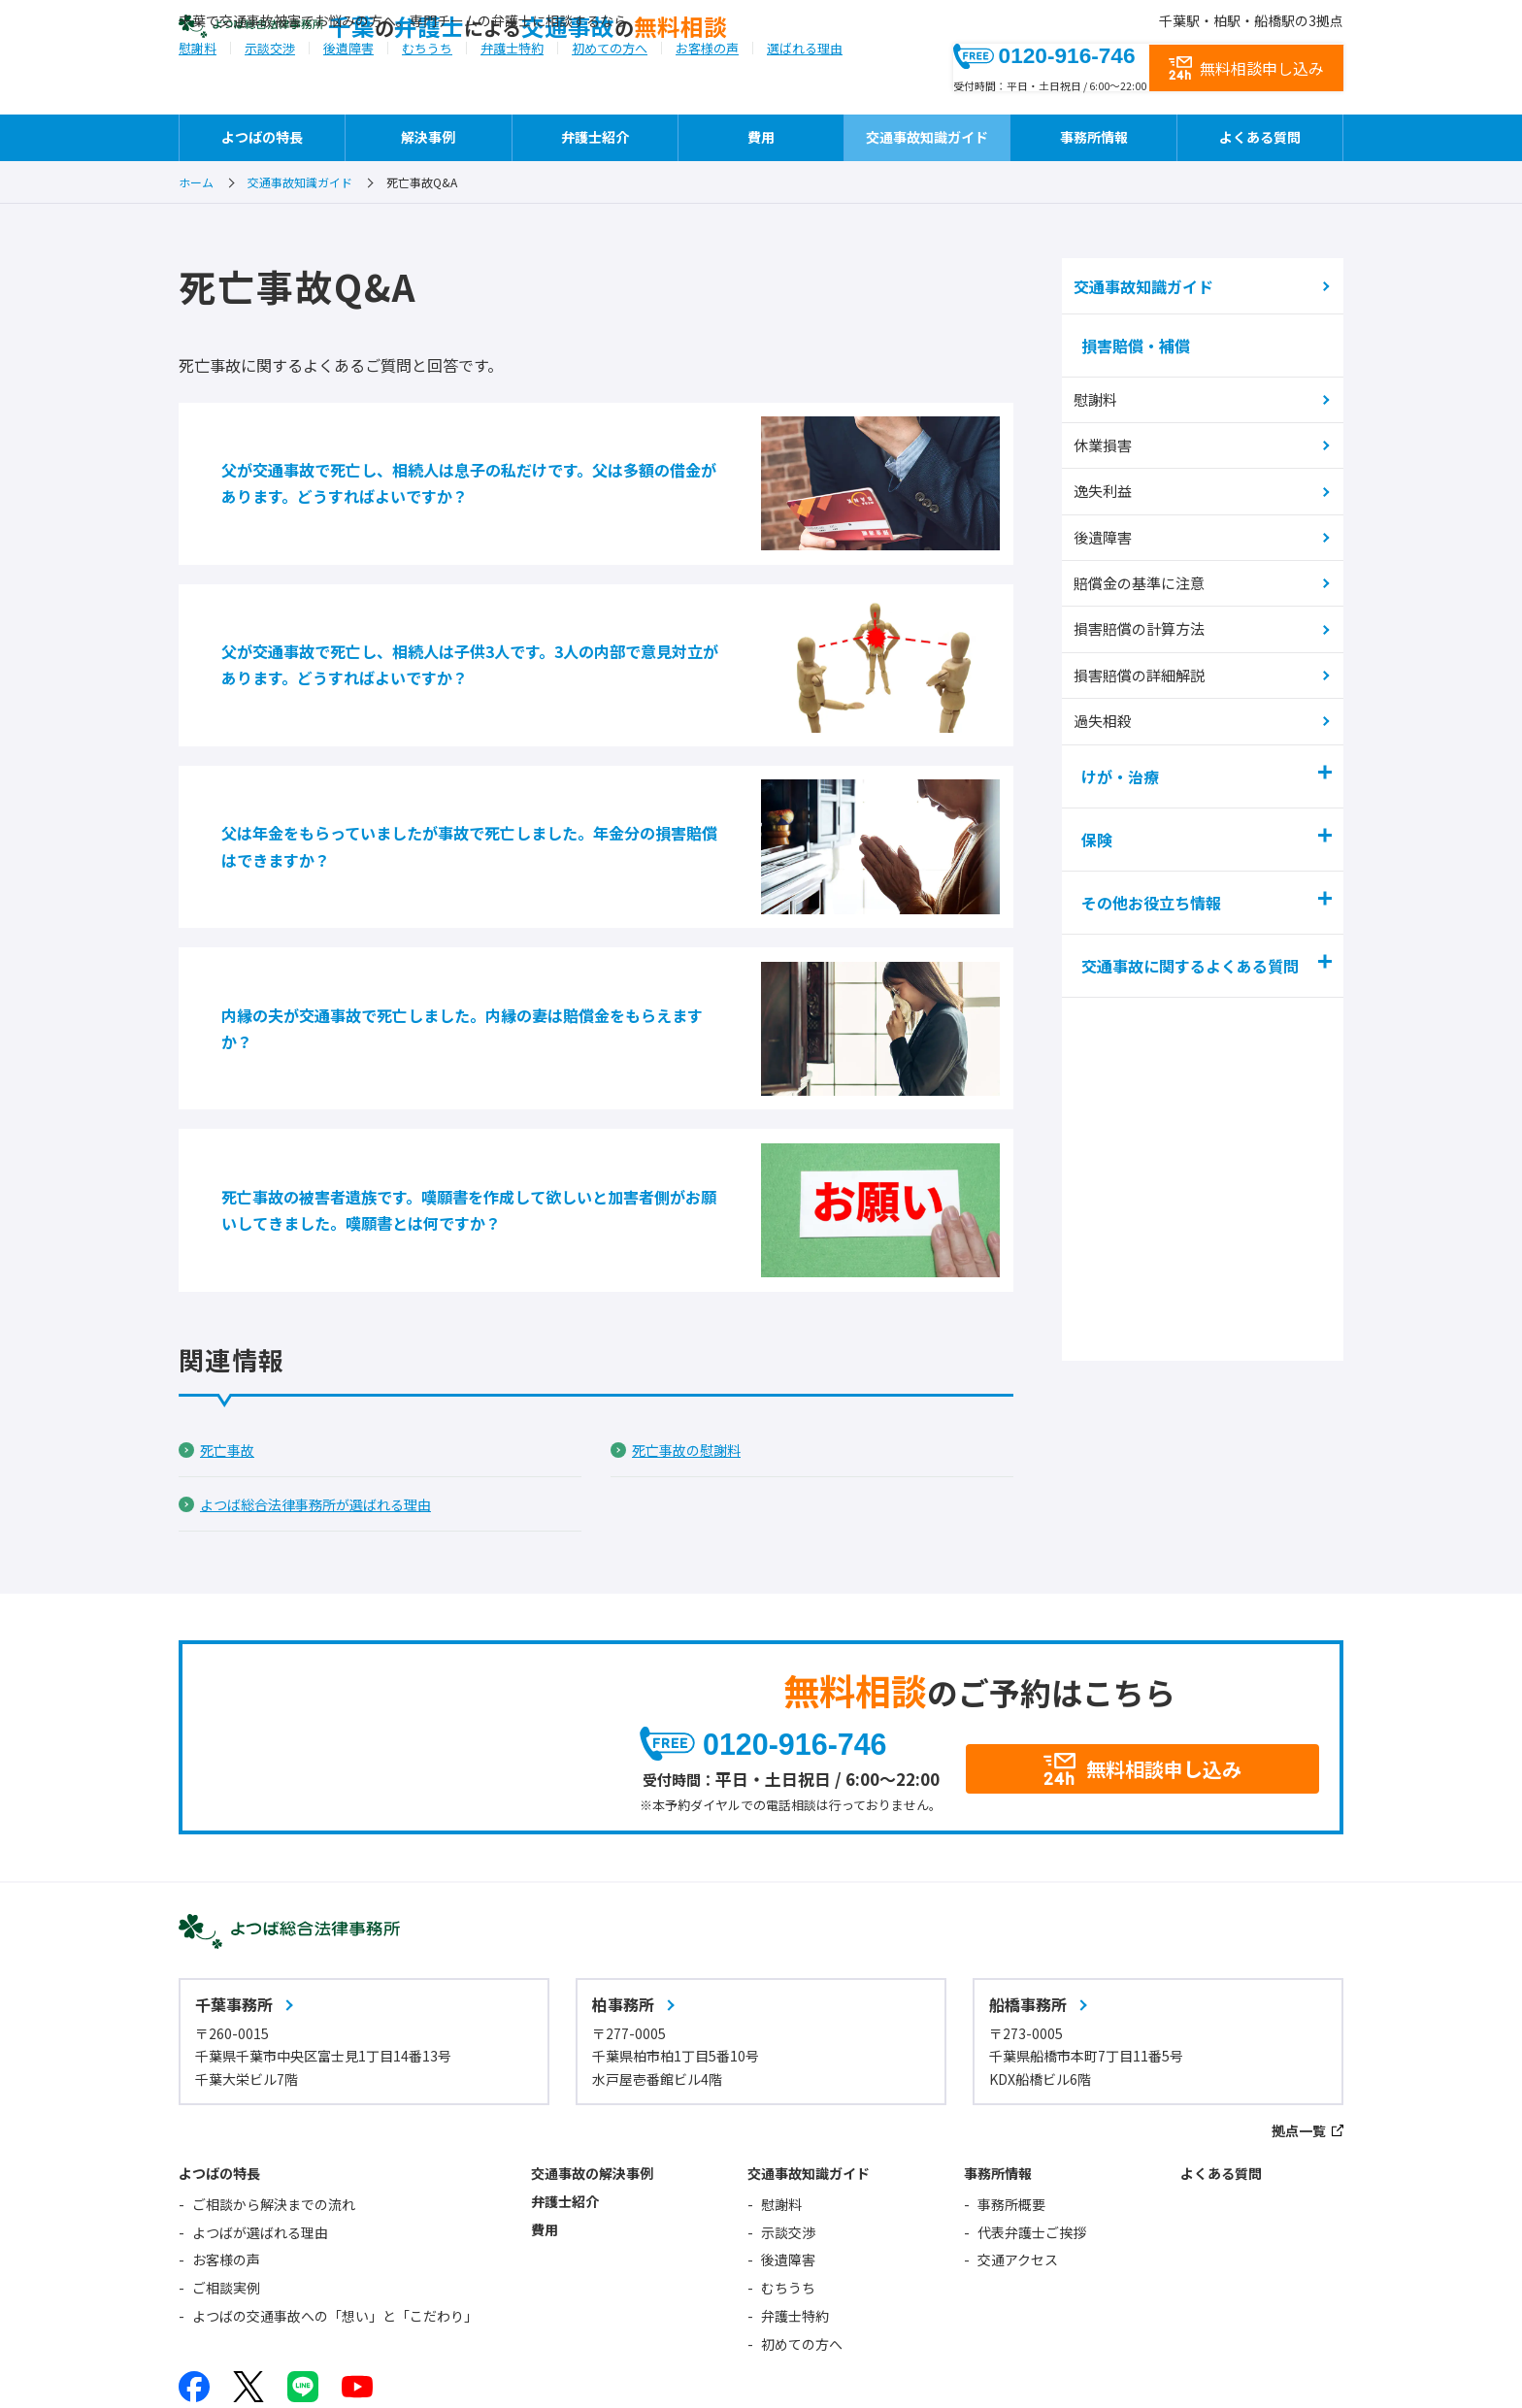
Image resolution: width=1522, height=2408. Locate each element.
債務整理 (552, 2373)
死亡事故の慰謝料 (694, 1308)
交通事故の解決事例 (592, 2048)
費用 (761, 136)
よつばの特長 (262, 136)
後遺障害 (348, 91)
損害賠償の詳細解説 (1146, 664)
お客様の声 (707, 91)
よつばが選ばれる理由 (260, 2107)
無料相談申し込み (1262, 70)
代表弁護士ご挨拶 (1031, 2107)
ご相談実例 (226, 2162)
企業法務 (454, 2373)
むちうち (427, 91)
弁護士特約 (512, 91)
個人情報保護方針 (487, 2342)
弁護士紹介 (595, 136)
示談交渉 (270, 91)
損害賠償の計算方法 (1146, 621)
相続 (636, 2373)
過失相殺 (1110, 708)
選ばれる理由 (805, 91)
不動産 (714, 2373)
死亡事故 (231, 1308)
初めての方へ (609, 91)
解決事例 (428, 136)
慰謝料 (197, 91)
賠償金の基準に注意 (1146, 578)
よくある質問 (1260, 136)
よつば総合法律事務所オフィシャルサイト (709, 2342)
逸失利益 (1110, 491)
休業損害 (1110, 449)
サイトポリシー (346, 2342)
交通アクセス (1017, 2135)
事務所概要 (1011, 2079)
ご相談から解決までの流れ (273, 2079)
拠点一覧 (1299, 2005)
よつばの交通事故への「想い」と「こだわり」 (335, 2190)
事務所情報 (1094, 136)
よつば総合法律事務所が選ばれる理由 (332, 1363)
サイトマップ (219, 2342)
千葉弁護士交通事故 (631, 56)
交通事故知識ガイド (927, 136)
